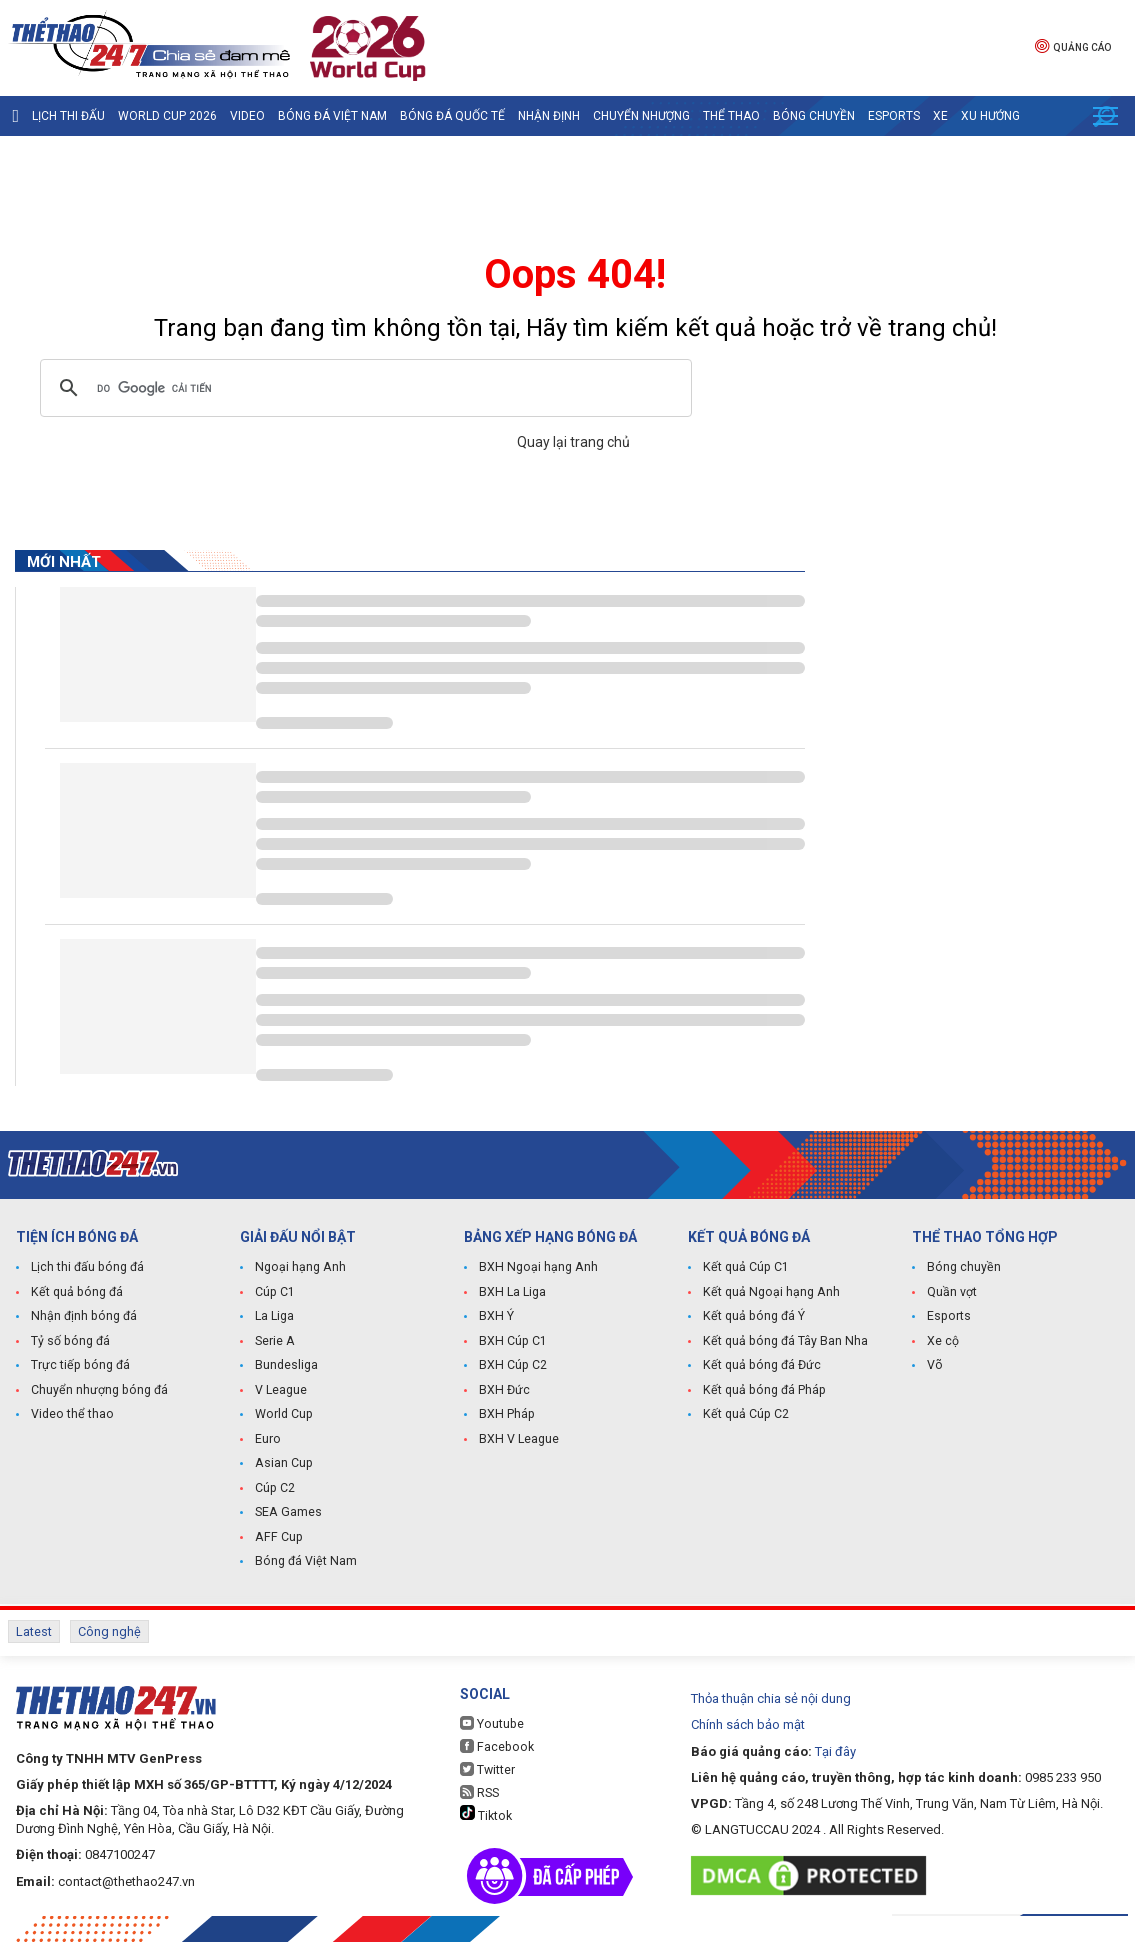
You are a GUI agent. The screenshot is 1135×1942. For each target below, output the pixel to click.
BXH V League (518, 1439)
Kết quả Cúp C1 (744, 1271)
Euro (267, 1439)
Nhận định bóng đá (82, 1319)
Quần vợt (952, 1295)
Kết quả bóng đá (75, 1295)
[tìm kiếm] (363, 388)
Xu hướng (990, 116)
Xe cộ (943, 1343)
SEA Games (287, 1511)
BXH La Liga (512, 1295)
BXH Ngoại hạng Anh (536, 1271)
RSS (479, 1786)
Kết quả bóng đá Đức (759, 1367)
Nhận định (549, 116)
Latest (34, 1628)
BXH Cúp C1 (512, 1343)
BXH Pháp (506, 1415)
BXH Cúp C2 (512, 1367)
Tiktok (485, 1808)
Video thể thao (71, 1415)
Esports (894, 116)
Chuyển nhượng (641, 116)
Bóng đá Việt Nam (332, 116)
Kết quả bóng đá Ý (752, 1319)
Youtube (491, 1717)
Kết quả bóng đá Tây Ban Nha (783, 1343)
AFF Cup (277, 1535)
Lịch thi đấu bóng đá (86, 1271)
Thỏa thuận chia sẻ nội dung (771, 1692)
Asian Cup (283, 1463)
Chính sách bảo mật (748, 1718)
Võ (934, 1367)
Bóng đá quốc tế (452, 116)
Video (247, 116)
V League (281, 1391)
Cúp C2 (274, 1487)
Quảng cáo (1073, 45)
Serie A (274, 1343)
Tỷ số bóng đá (69, 1343)
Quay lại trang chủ (575, 442)
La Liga (274, 1319)
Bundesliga (286, 1367)
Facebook (495, 1740)
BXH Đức (503, 1391)
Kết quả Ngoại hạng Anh (769, 1295)
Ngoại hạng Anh (299, 1271)
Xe (940, 116)
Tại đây (835, 1744)
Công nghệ (109, 1628)
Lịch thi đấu (68, 116)
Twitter (487, 1763)
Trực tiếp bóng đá (78, 1367)
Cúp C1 (274, 1295)
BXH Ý (496, 1319)
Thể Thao (731, 116)
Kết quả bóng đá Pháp (762, 1391)
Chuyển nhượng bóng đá (97, 1391)
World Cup (283, 1415)
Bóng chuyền (814, 116)
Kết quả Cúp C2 (744, 1415)
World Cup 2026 (167, 116)
